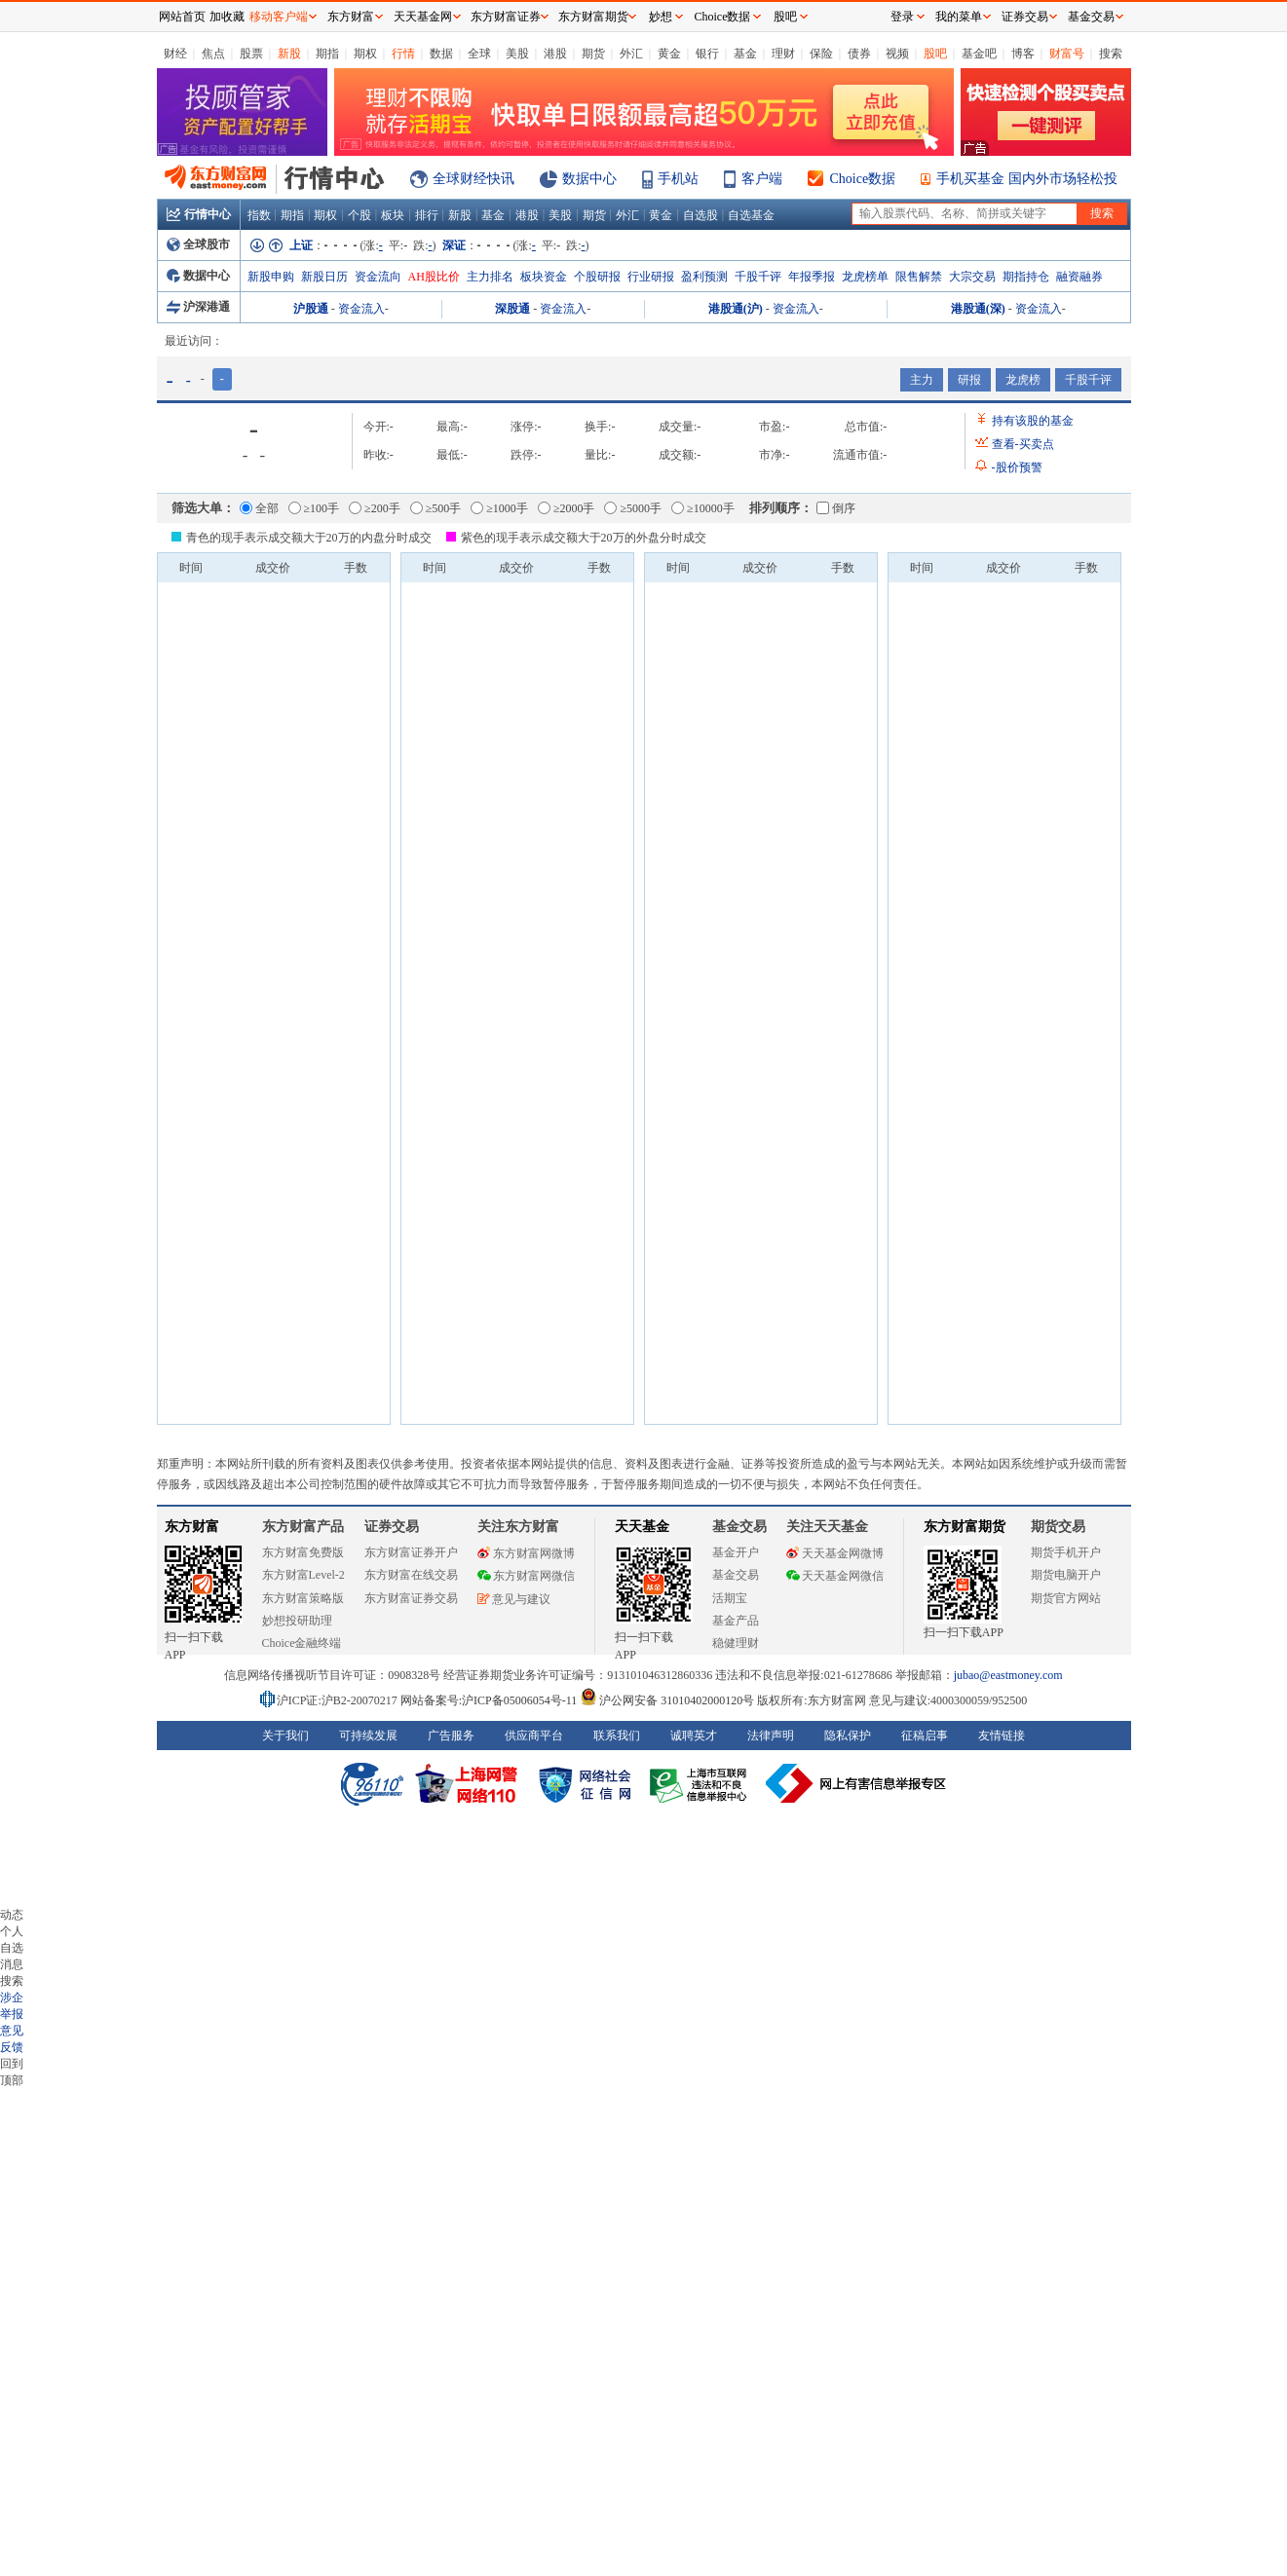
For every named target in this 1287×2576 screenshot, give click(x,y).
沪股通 (310, 309)
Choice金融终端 (302, 1643)
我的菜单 (958, 16)
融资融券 (1079, 276)
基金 (745, 53)
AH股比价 (434, 276)
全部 (259, 508)
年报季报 (811, 276)
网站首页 (182, 16)
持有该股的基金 (1033, 421)
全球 (479, 53)
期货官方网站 (1066, 1598)
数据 (441, 53)
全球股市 (198, 244)
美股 (517, 53)
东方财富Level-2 (303, 1575)
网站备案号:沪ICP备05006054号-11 (490, 1700)
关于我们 (285, 1735)
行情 (403, 53)
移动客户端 (278, 16)
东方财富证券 (506, 16)
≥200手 (374, 508)
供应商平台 (534, 1735)
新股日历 (324, 276)
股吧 (935, 53)
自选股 (700, 215)
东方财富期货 (964, 1526)
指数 (259, 215)
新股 (289, 53)
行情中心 (199, 214)
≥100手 (314, 508)
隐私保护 (847, 1735)
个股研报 (597, 276)
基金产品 (735, 1620)
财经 (175, 53)
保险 (821, 53)
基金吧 (979, 53)
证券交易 (1025, 16)
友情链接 (1001, 1735)
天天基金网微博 (835, 1553)
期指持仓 (1026, 276)
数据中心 (589, 178)
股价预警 (1017, 467)
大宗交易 (972, 276)
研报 (969, 380)
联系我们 (616, 1735)
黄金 (669, 53)
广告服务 (451, 1735)
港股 (555, 53)
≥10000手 (703, 508)
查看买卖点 (1023, 444)
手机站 (678, 178)
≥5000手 (633, 508)
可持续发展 (368, 1735)
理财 (783, 53)
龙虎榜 (1023, 380)
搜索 (1110, 53)
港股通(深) (978, 309)
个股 (359, 215)
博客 (1023, 53)
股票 (251, 53)
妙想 (660, 16)
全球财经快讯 (473, 178)
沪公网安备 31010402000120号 (667, 1700)
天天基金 (642, 1526)
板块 (392, 215)
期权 (365, 53)
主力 (921, 380)
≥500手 (436, 508)
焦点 (213, 53)
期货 (593, 53)
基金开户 (735, 1552)
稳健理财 (735, 1643)
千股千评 (758, 276)
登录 (902, 16)
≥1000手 (499, 508)
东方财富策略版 (303, 1598)
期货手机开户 (1066, 1552)
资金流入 (361, 309)
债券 (859, 53)
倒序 (835, 508)
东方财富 (192, 1526)
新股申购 (270, 276)
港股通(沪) (735, 309)
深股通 (512, 309)
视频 (897, 53)
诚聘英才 (693, 1735)
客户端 (761, 178)
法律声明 (770, 1735)
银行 (707, 53)
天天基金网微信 (835, 1576)
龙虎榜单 (865, 276)
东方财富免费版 (303, 1552)
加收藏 (227, 16)
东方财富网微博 (526, 1553)
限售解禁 (918, 276)
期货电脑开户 (1066, 1575)
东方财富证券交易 (411, 1598)
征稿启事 (924, 1735)
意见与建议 (513, 1599)
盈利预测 (704, 276)
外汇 (631, 53)
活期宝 (729, 1598)
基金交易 (735, 1575)
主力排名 (490, 276)
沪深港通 (198, 307)
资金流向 (378, 276)
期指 (327, 53)
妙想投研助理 (297, 1620)
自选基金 (751, 215)
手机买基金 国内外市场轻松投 (1026, 178)
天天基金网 (423, 16)
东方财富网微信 (526, 1576)
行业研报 (650, 276)
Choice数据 (863, 178)
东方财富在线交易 (411, 1575)
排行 (426, 215)
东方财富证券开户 (411, 1552)
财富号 (1066, 53)
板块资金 (543, 276)
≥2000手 (566, 508)
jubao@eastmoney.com (1008, 1675)
